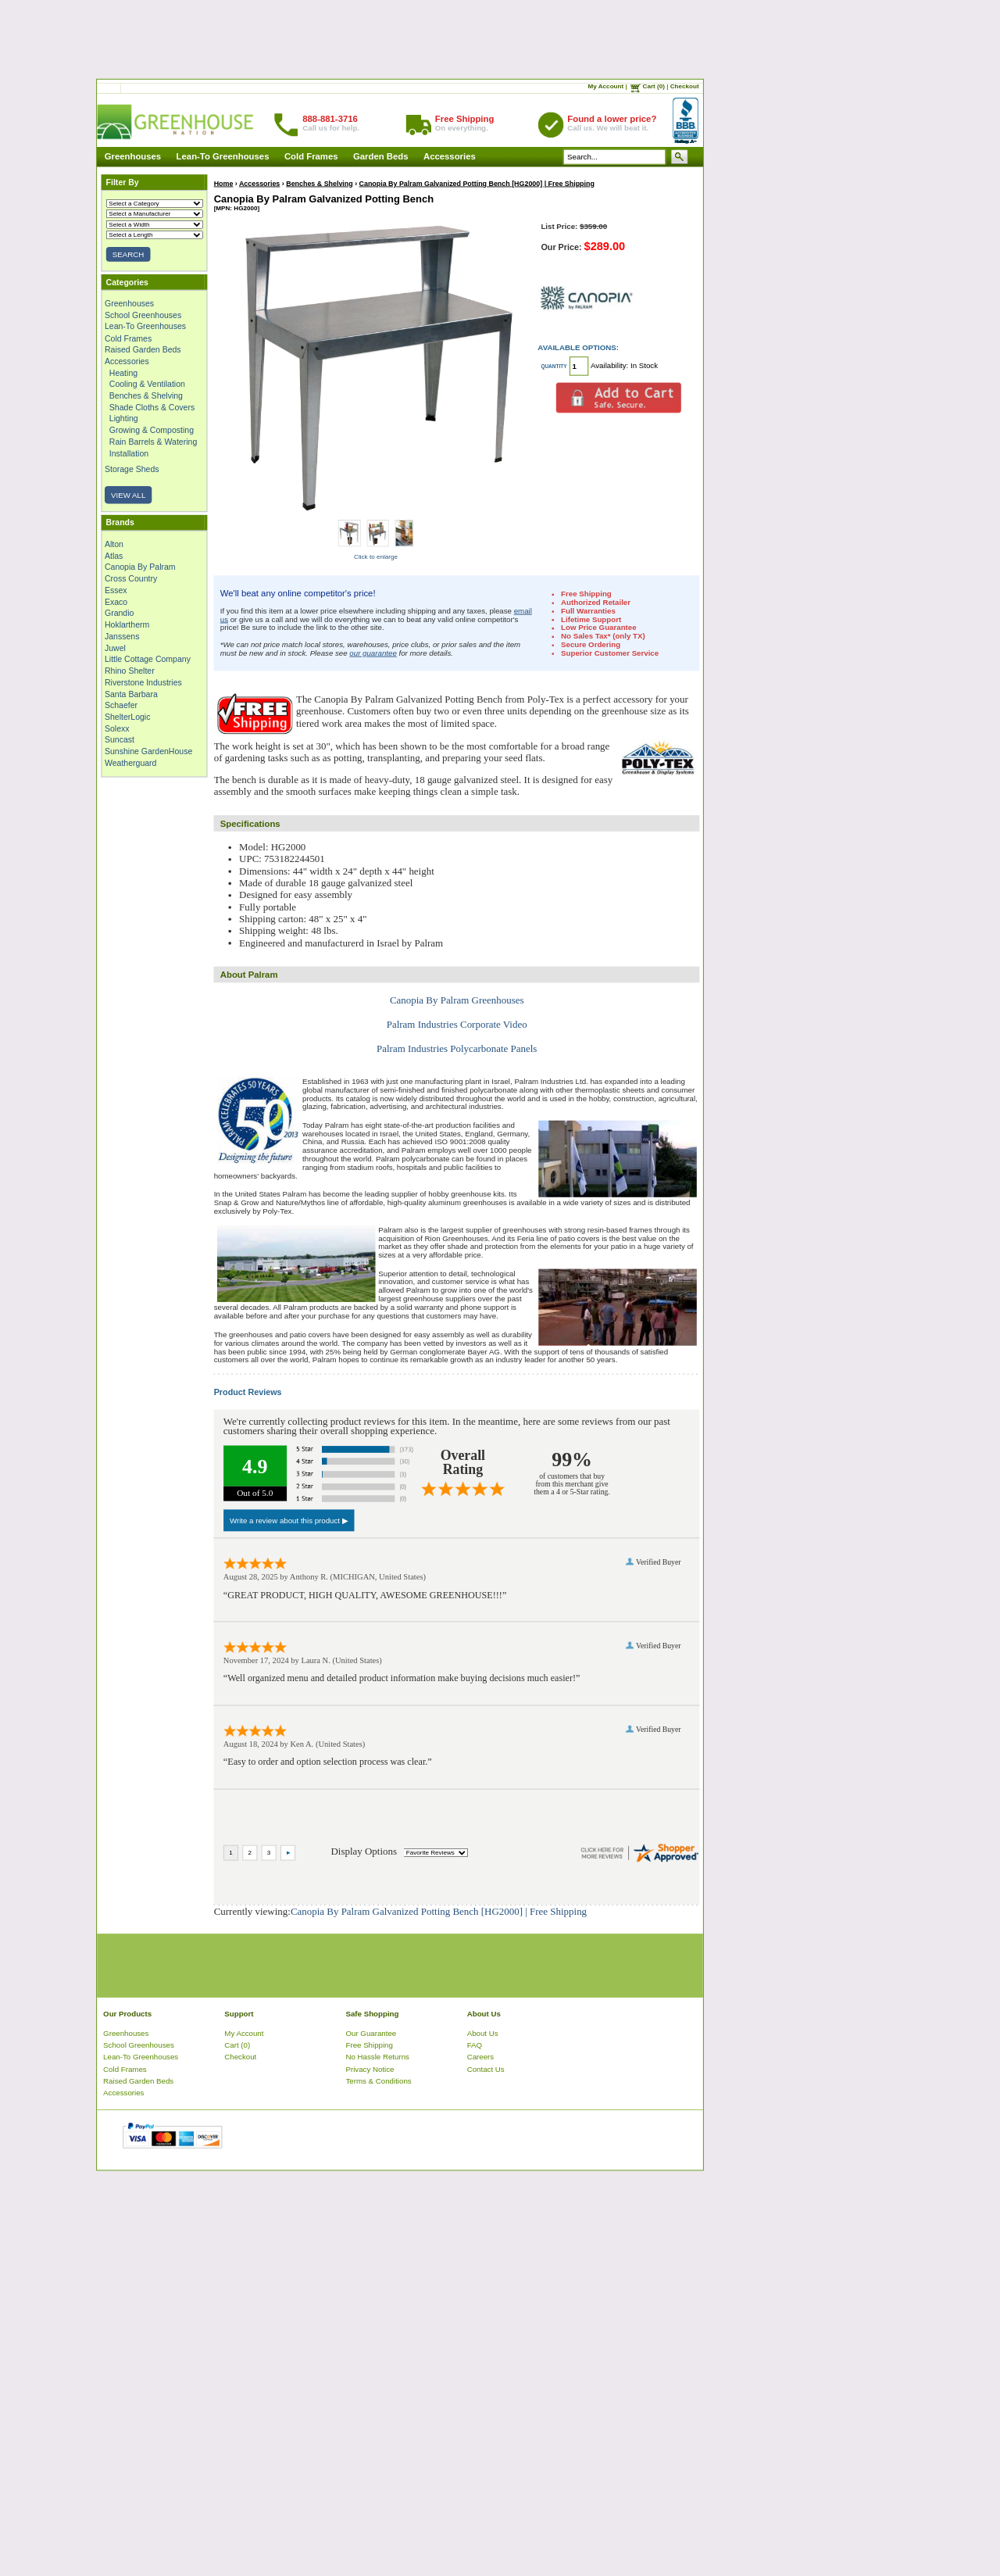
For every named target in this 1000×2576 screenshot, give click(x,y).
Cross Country (131, 578)
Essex (116, 590)
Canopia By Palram (140, 566)
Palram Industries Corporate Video (457, 1023)
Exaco (116, 601)
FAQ (474, 2045)
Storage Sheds (132, 469)
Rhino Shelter (130, 670)
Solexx (117, 728)
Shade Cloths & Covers (152, 407)
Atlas (114, 555)
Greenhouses (133, 157)
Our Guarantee (371, 2032)
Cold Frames (311, 157)
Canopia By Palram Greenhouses (457, 1000)
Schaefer (121, 705)
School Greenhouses (143, 315)
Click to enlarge (376, 556)
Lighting (123, 419)
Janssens (122, 636)
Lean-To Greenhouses (223, 157)
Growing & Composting (151, 430)
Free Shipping (369, 2045)
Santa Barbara (131, 694)
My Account (606, 87)
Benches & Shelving (146, 395)
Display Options (363, 1851)
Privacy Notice (370, 2068)
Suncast (119, 740)
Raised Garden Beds (143, 349)
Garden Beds (381, 157)
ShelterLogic (127, 716)
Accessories (449, 157)
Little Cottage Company (148, 659)
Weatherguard (130, 762)
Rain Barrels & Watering (153, 441)
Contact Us (486, 2068)
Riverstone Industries (143, 682)
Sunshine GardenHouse (148, 751)
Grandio (119, 612)
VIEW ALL (128, 495)
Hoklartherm (127, 624)
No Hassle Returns (377, 2056)
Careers (481, 2056)
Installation (128, 453)
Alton (114, 544)
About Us (482, 2032)
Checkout (684, 87)
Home (224, 183)
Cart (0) (654, 87)
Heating (123, 372)
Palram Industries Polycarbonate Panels (457, 1048)
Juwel (115, 648)
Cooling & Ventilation (147, 383)
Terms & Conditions (379, 2081)
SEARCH (128, 254)
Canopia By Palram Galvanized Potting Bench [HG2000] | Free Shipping (477, 183)
